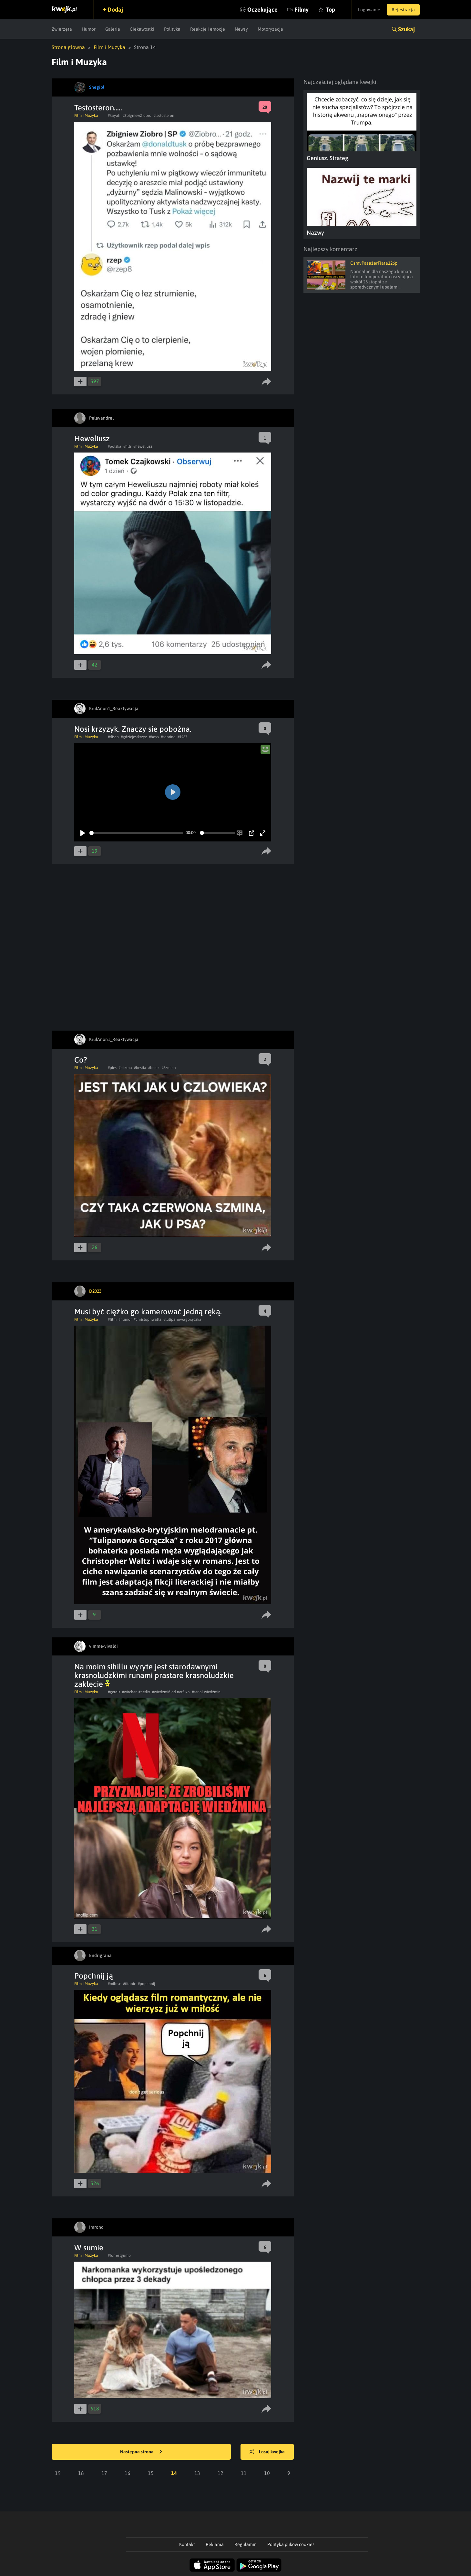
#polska (114, 446)
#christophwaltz (147, 1319)
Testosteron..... (98, 107)
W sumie (88, 2247)
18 (81, 2473)
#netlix (144, 1692)
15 (151, 2473)
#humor (125, 1319)
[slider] (136, 833)
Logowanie (369, 9)
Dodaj (115, 9)
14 (174, 2473)
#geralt (114, 1692)
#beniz (153, 1067)
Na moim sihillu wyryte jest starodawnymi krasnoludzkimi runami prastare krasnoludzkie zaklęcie (154, 1675)
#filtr (127, 446)
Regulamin (245, 2544)
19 (58, 2473)
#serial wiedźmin (206, 1692)
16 (127, 2473)
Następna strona (141, 2452)
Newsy (241, 29)
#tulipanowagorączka (182, 1319)
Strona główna (68, 47)
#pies (112, 1067)
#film (112, 1319)
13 (197, 2473)
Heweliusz (92, 438)
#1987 (182, 737)
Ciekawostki (142, 29)
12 (220, 2473)
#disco (113, 737)
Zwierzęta (62, 29)
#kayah (114, 115)
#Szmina (168, 1067)
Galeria (112, 29)
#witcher (129, 1692)
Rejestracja (403, 9)
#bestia (140, 1067)
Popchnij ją (93, 1975)
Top (330, 9)
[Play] (82, 833)
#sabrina (168, 737)
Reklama (215, 2544)
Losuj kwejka (267, 2452)
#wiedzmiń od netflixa (171, 1692)
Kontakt (187, 2544)
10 (267, 2473)
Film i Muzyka (109, 47)
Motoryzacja (270, 29)
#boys (154, 737)
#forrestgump (119, 2255)
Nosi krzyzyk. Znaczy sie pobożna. (132, 729)
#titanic (129, 1983)
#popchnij (146, 1983)
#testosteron (163, 115)
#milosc (114, 1983)
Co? (80, 1059)
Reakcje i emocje (207, 29)
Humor (89, 29)
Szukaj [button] (406, 29)
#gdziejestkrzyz (134, 737)
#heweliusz (142, 446)
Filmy (302, 9)
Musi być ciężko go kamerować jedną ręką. (148, 1311)
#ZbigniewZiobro (136, 115)
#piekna (125, 1067)
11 (244, 2473)
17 (104, 2473)
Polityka (172, 29)
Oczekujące (262, 9)
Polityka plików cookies (290, 2544)
